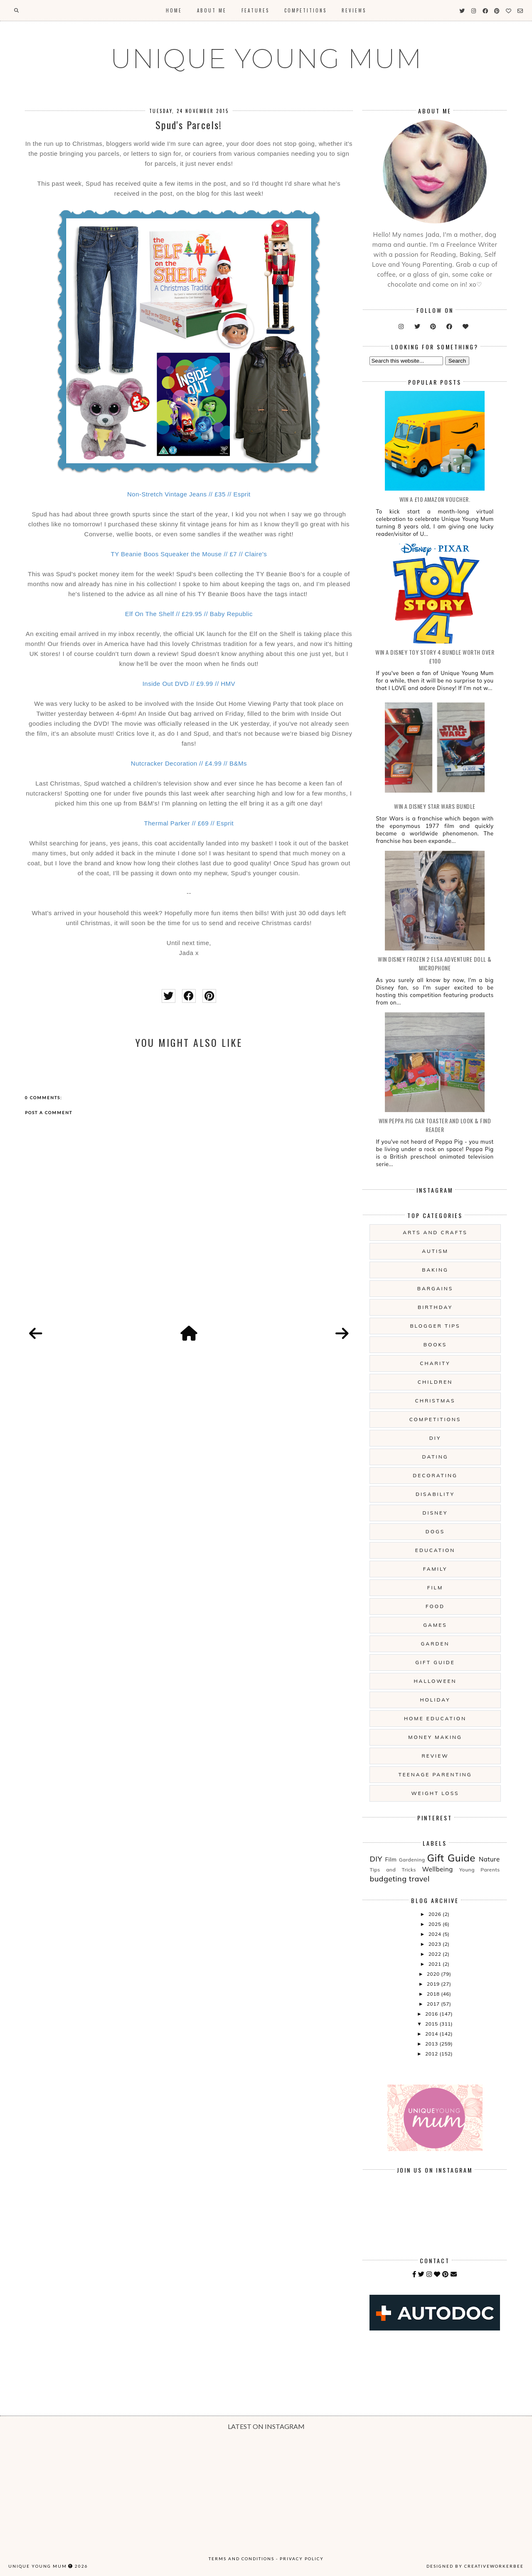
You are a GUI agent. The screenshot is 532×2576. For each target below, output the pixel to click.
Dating (435, 1457)
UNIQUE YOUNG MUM (266, 58)
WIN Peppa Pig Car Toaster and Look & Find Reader (435, 1125)
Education (435, 1550)
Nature (489, 1859)
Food (435, 1606)
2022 (436, 1954)
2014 (432, 2034)
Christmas (435, 1400)
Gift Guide (435, 1662)
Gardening (412, 1859)
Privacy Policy (302, 2558)
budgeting (387, 1879)
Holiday (435, 1700)
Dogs (435, 1531)
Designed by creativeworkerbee (475, 2566)
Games (435, 1625)
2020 (434, 1974)
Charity (435, 1363)
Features (255, 10)
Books (435, 1344)
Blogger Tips (435, 1326)
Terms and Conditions (241, 2558)
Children (435, 1382)
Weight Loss (435, 1793)
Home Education (435, 1718)
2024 (436, 1934)
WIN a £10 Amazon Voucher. (434, 499)
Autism (435, 1251)
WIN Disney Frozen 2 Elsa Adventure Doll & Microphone (435, 963)
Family (435, 1569)
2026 (436, 1914)
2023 (436, 1944)
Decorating (435, 1475)
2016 (432, 2014)
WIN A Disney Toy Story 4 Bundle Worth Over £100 (434, 656)
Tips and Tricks (392, 1869)
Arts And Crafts (435, 1232)
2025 (436, 1924)
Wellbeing (437, 1869)
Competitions (305, 10)
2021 (436, 1964)
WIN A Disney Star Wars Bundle (434, 806)
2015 (432, 2024)
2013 (432, 2044)
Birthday (435, 1307)
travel (419, 1879)
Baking (435, 1270)
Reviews (354, 10)
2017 (434, 2004)
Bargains (435, 1288)
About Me (212, 10)
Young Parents (479, 1869)
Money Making (435, 1737)
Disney (435, 1513)
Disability (435, 1494)
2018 (434, 1994)
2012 (432, 2053)
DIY (435, 1438)
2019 (434, 1984)
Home (174, 10)
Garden (435, 1643)
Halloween (435, 1681)
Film (435, 1587)
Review (434, 1756)
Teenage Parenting (435, 1774)
